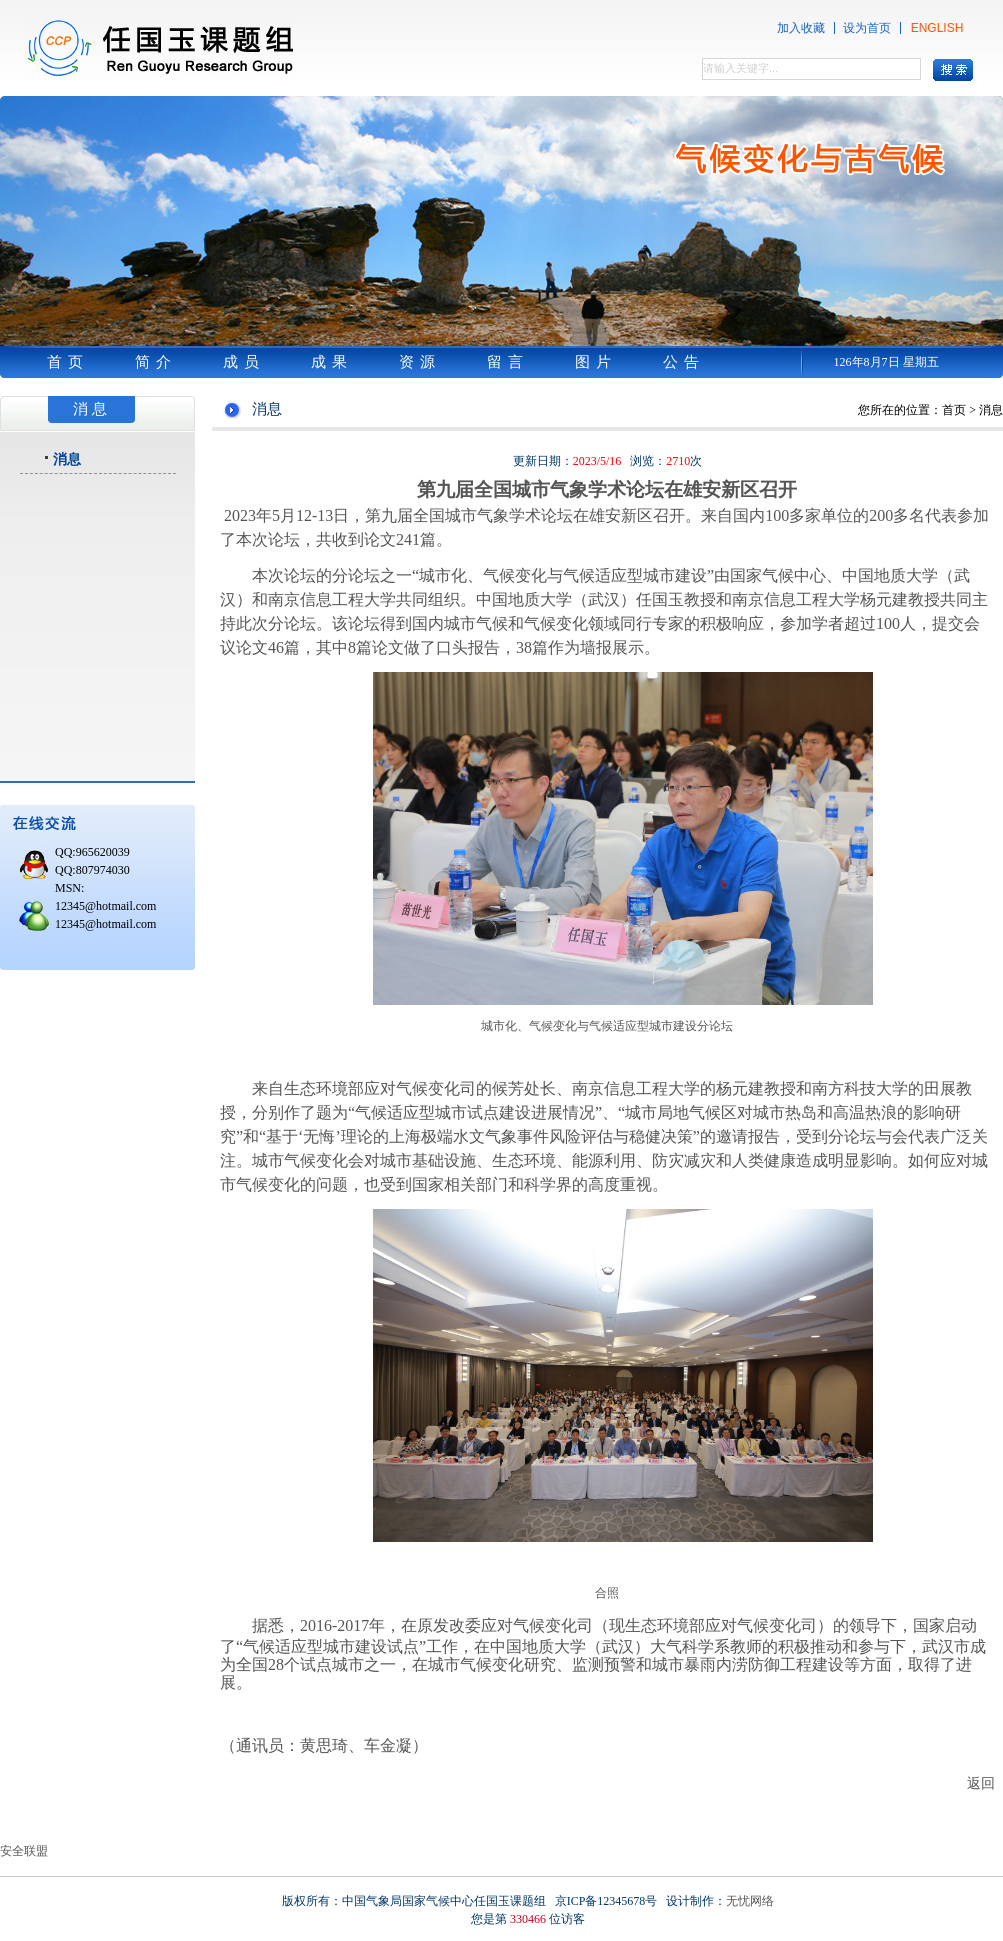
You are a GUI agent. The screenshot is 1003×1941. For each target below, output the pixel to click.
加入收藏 (801, 28)
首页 (68, 362)
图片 (596, 362)
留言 (508, 362)
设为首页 (867, 28)
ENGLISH (937, 28)
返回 (981, 1783)
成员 (244, 362)
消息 (67, 459)
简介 (156, 362)
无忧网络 (750, 1901)
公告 (684, 362)
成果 (332, 362)
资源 (420, 362)
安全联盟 (24, 1851)
